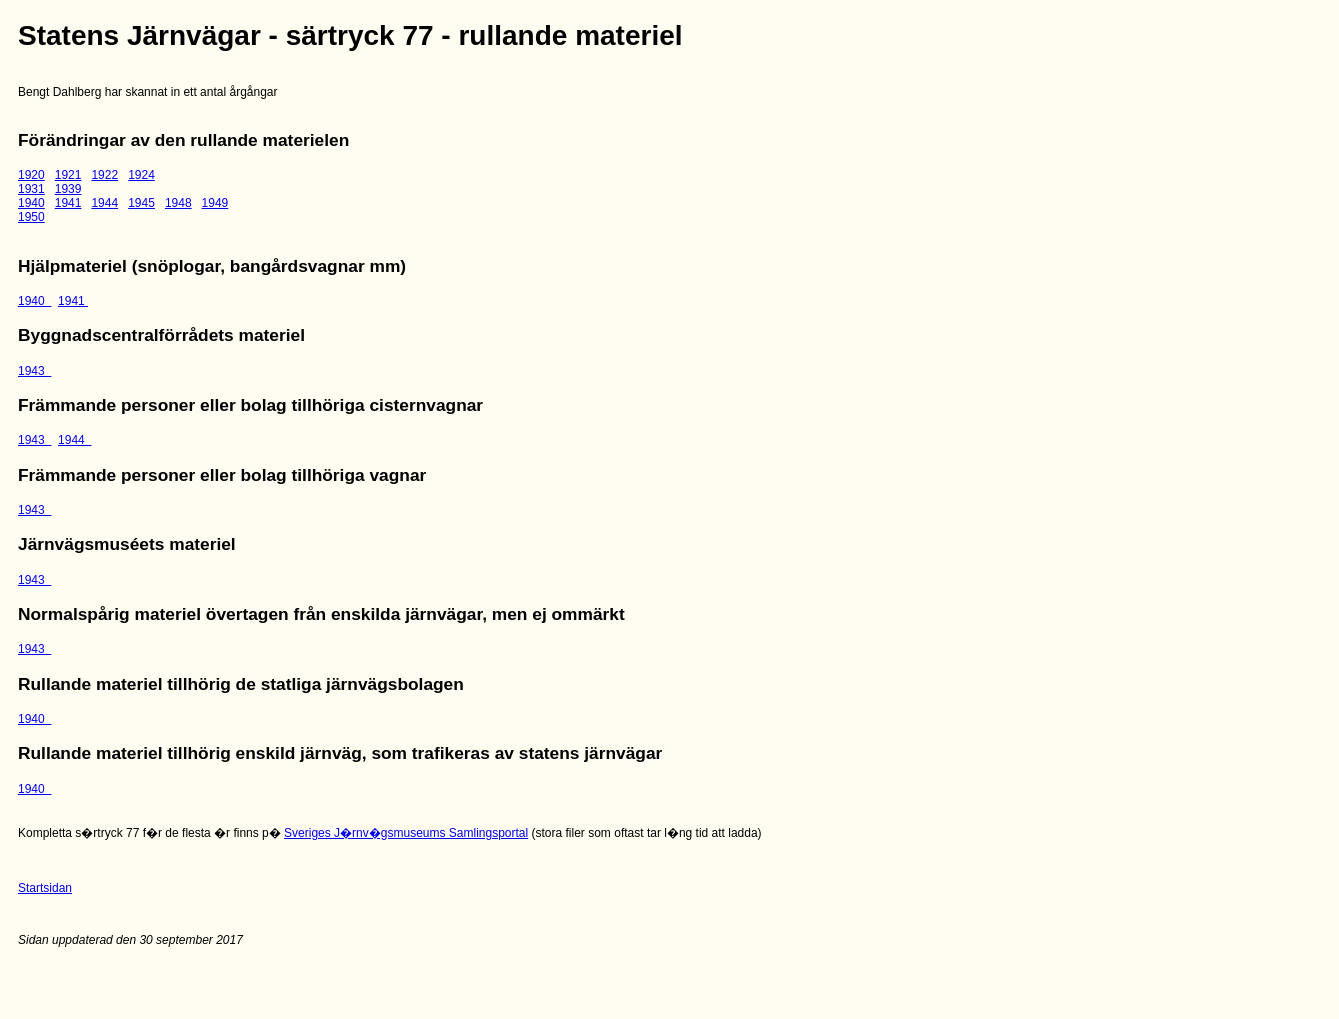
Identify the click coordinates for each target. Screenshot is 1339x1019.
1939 (68, 189)
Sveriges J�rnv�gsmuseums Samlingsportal (406, 833)
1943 (34, 371)
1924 (141, 175)
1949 (215, 203)
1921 (68, 175)
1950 (31, 217)
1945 (141, 203)
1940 (31, 203)
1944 (104, 203)
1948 (178, 203)
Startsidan (45, 888)
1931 (31, 189)
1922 (104, 175)
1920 (31, 175)
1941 (68, 203)
